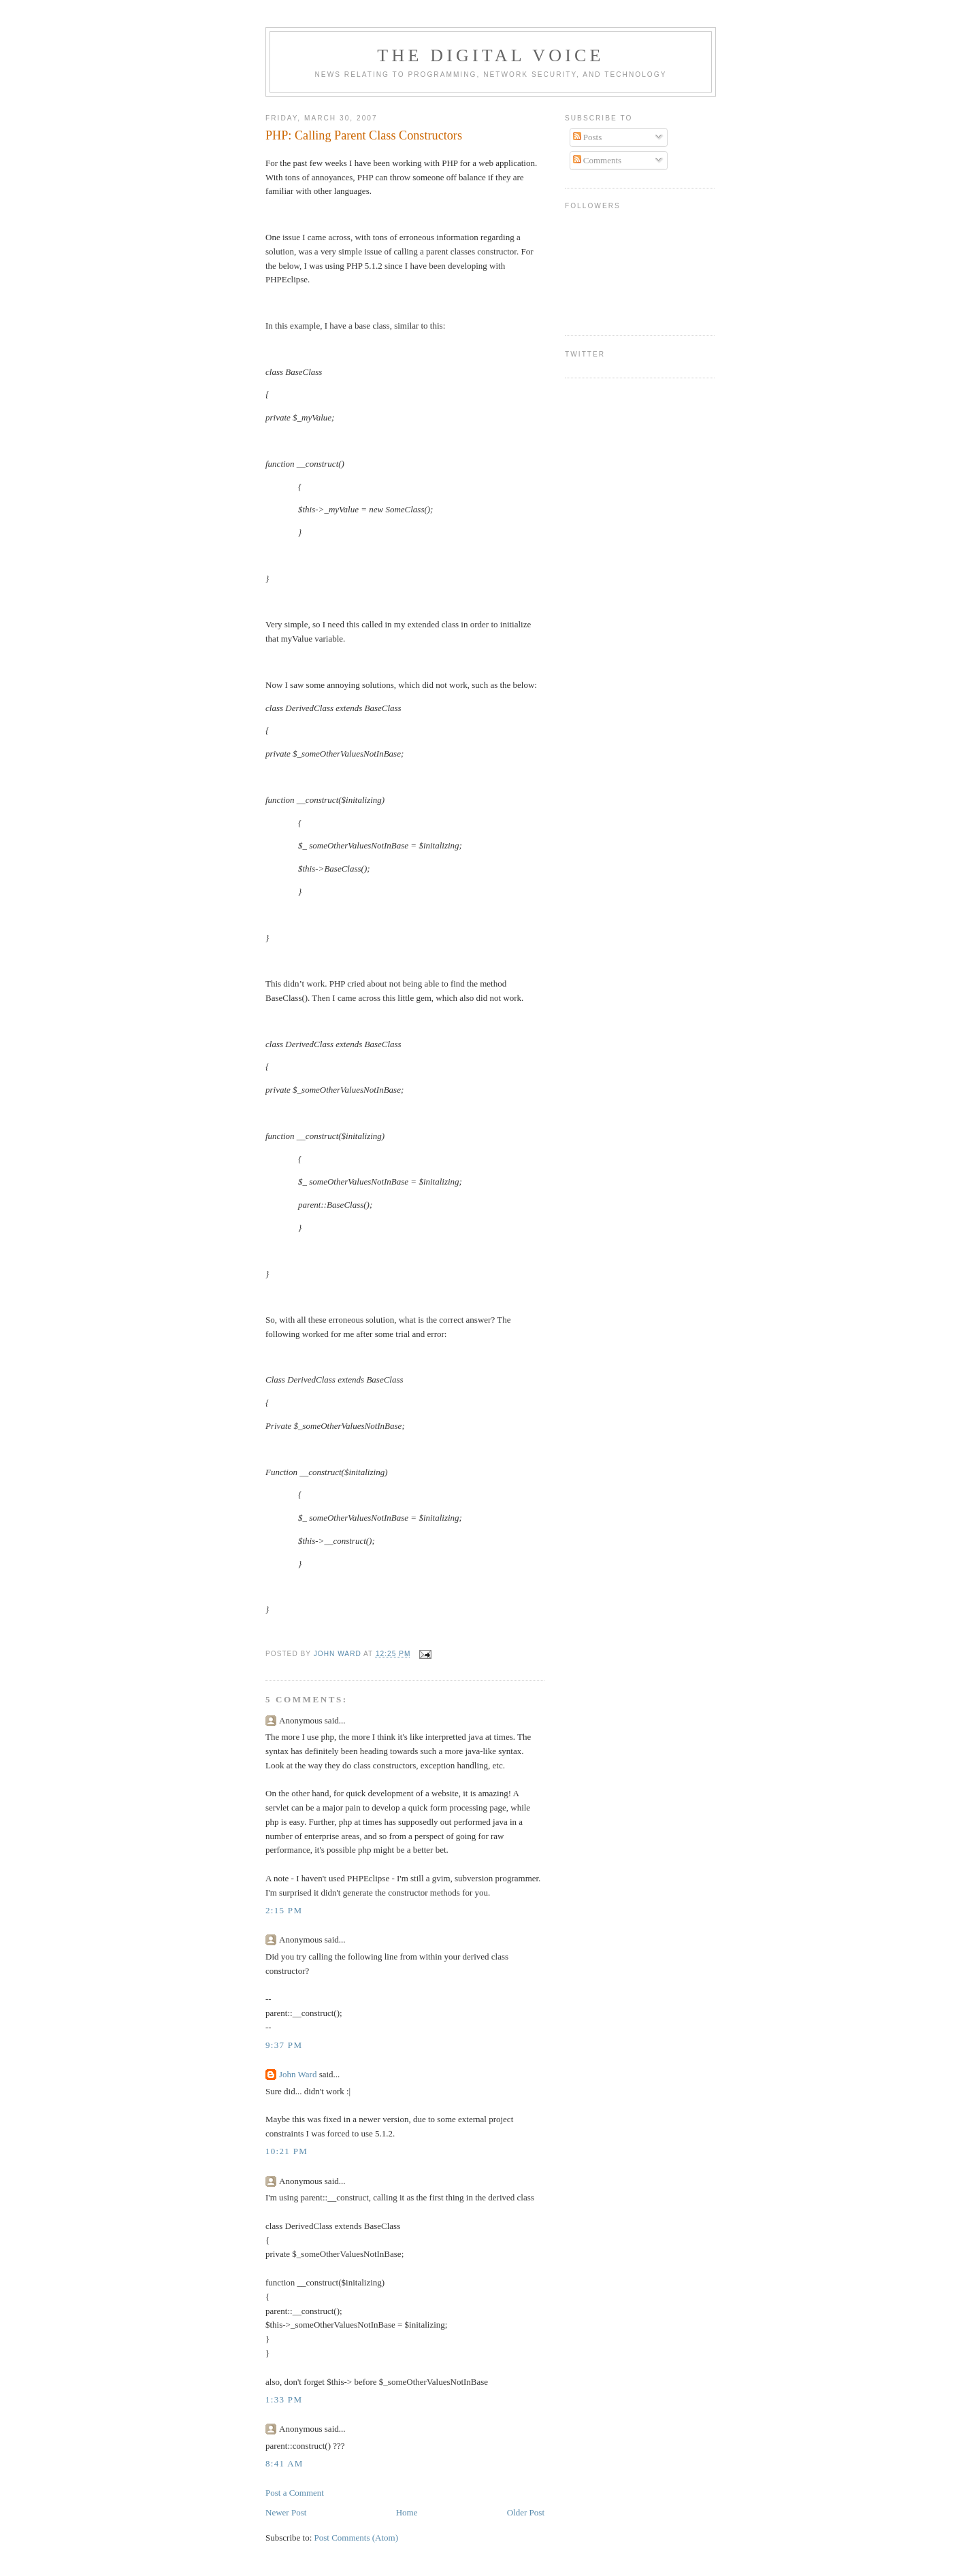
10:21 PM (286, 2151)
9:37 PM (283, 2045)
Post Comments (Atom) (356, 2537)
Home (407, 2512)
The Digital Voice (490, 55)
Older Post (525, 2512)
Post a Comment (294, 2493)
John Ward (297, 2074)
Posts (587, 137)
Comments (597, 160)
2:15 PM (283, 1910)
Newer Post (285, 2512)
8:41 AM (284, 2463)
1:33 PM (283, 2399)
